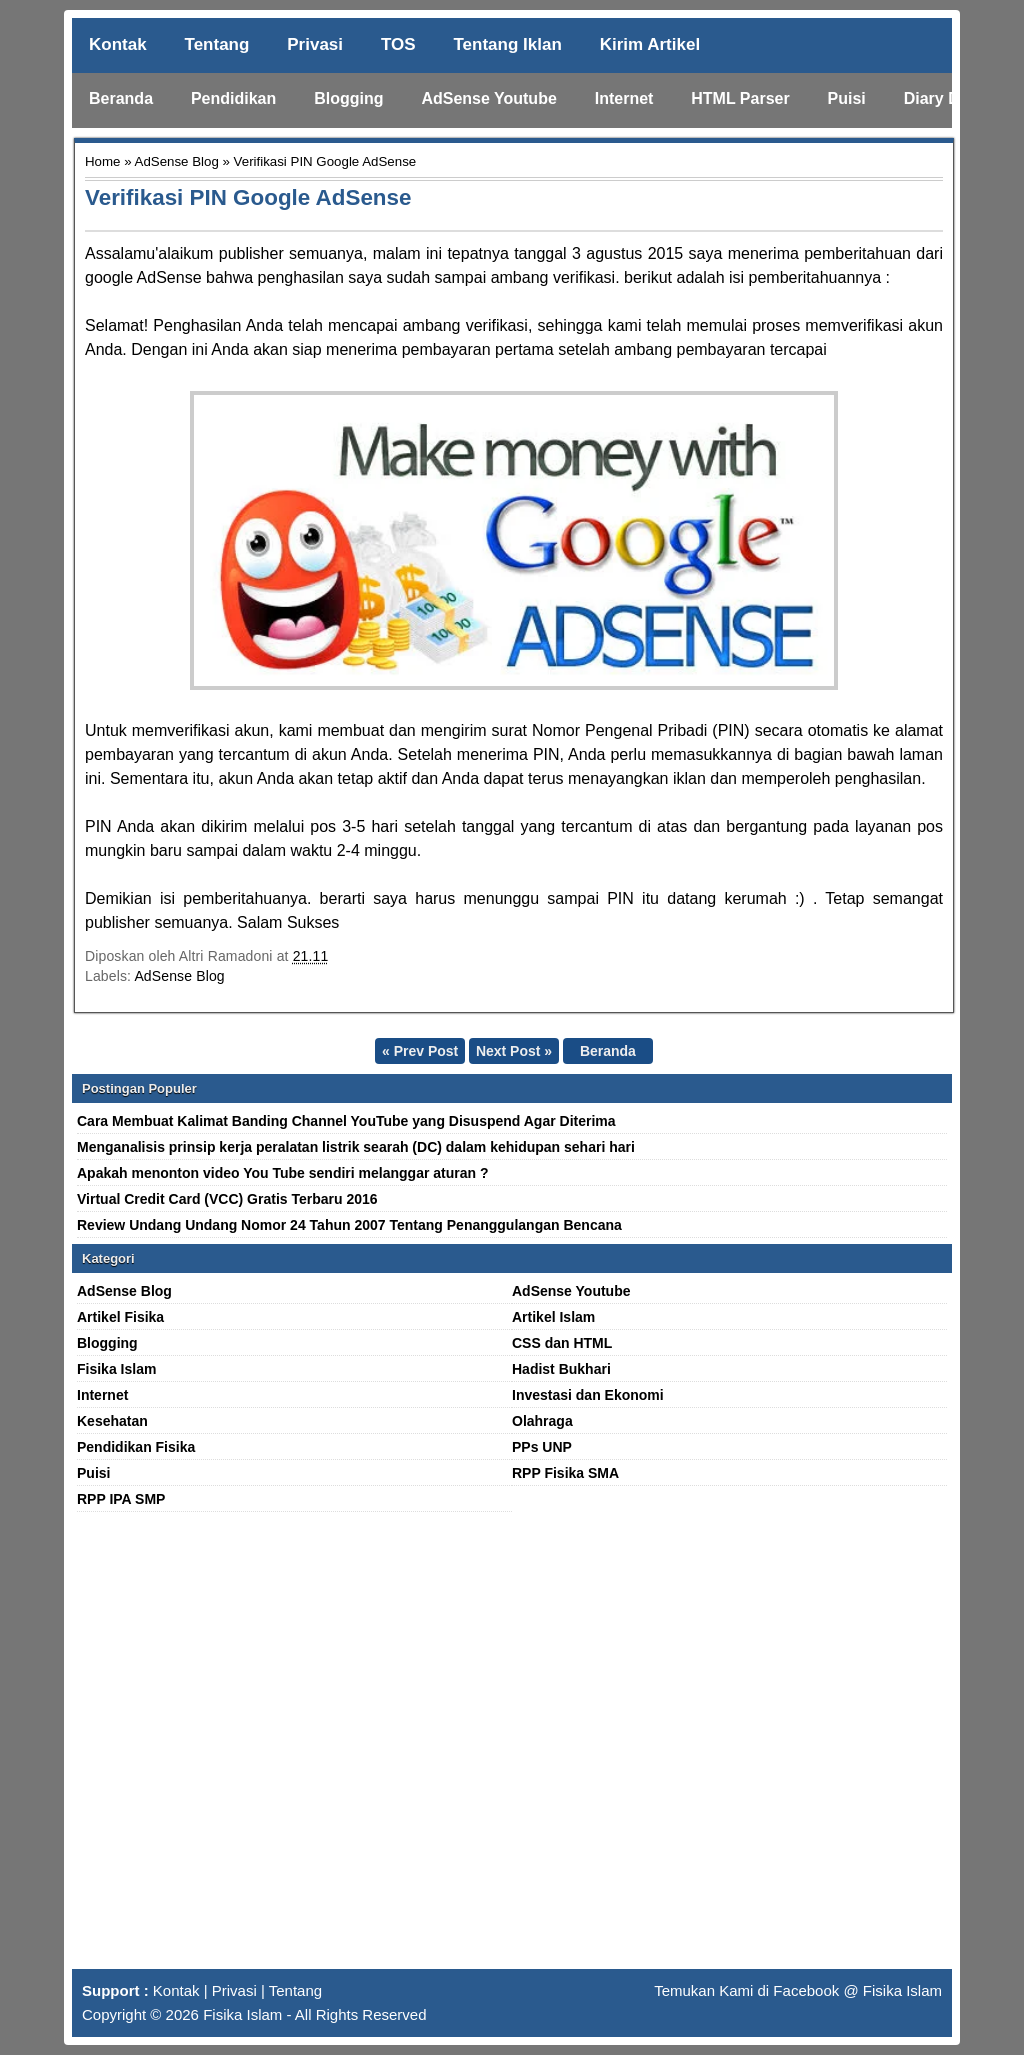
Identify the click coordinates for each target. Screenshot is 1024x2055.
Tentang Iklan (507, 44)
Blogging (348, 98)
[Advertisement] (512, 1749)
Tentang (217, 44)
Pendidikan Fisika (136, 1447)
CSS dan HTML (562, 1343)
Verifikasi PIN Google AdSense (248, 197)
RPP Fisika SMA (565, 1473)
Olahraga (542, 1421)
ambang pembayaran (689, 349)
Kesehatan (112, 1421)
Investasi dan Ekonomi (588, 1395)
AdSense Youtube (488, 98)
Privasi (315, 44)
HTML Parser (740, 98)
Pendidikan (233, 98)
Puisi (847, 98)
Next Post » (514, 1051)
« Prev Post (420, 1051)
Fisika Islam (116, 1369)
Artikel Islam (553, 1317)
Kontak (118, 44)
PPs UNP (542, 1447)
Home (102, 161)
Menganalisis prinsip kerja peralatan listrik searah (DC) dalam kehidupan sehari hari (356, 1147)
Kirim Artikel (650, 44)
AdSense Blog (177, 161)
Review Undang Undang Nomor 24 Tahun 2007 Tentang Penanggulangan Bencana (349, 1225)
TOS (398, 44)
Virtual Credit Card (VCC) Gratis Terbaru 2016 (227, 1199)
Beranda (121, 98)
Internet (624, 98)
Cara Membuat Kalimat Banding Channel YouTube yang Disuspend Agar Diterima (346, 1121)
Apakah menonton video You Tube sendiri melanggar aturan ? (283, 1173)
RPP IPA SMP (121, 1499)
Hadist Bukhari (561, 1369)
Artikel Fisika (120, 1317)
